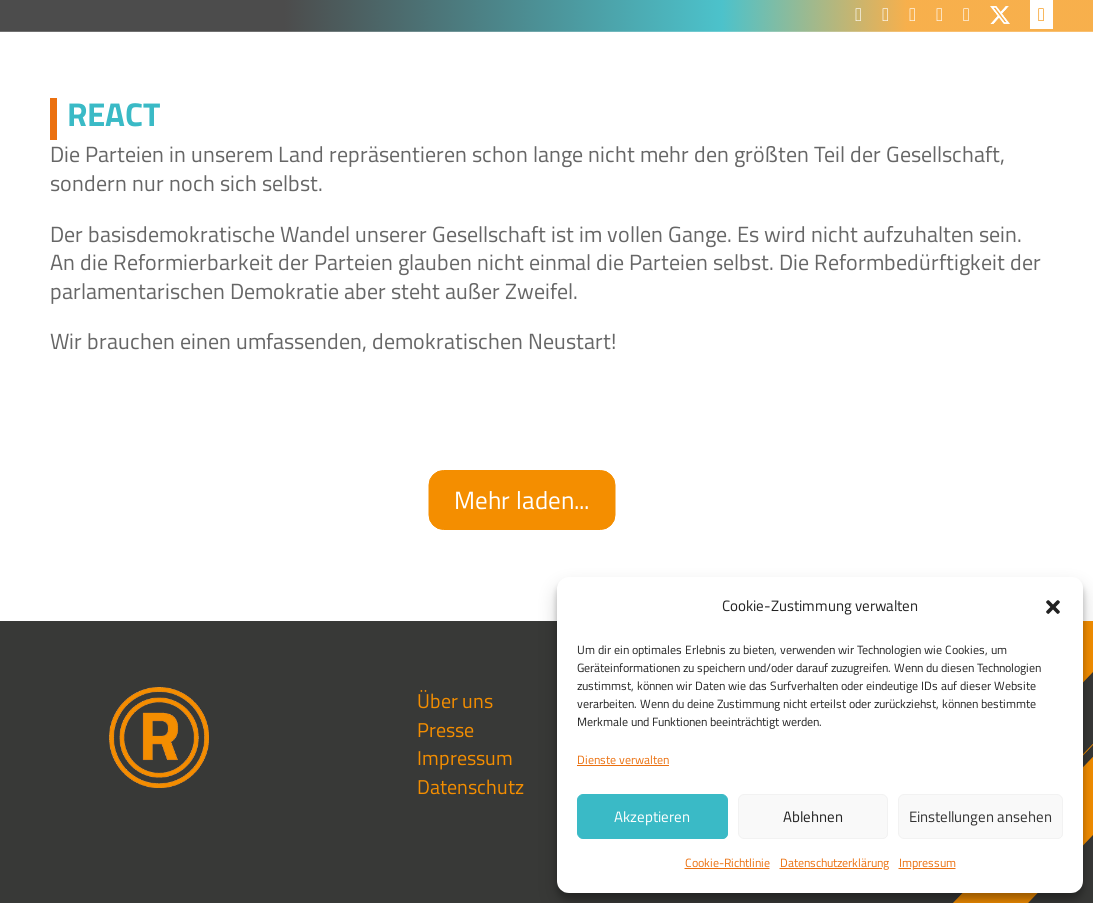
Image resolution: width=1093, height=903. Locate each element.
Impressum (927, 862)
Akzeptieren (652, 816)
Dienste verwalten (623, 759)
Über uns (455, 700)
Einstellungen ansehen (980, 816)
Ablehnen (813, 816)
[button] (1053, 607)
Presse (445, 729)
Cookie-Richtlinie (727, 862)
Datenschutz (470, 786)
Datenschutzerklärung (834, 862)
